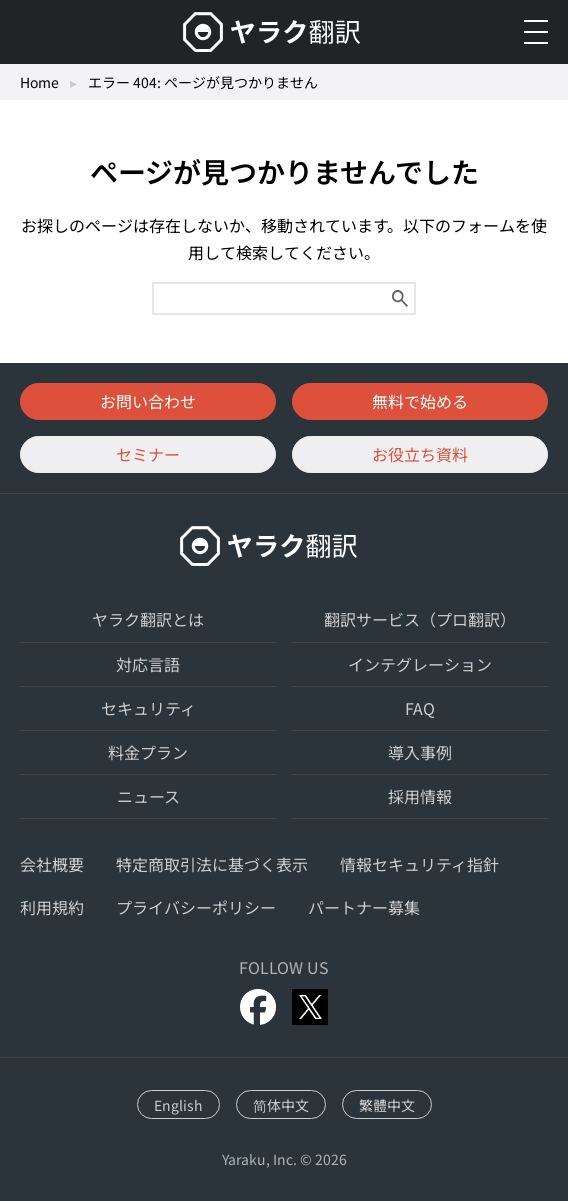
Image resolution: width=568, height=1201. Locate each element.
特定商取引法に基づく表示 (212, 864)
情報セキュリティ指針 (419, 864)
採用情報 (420, 796)
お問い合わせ (148, 401)
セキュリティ (148, 708)
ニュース (148, 796)
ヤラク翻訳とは (148, 619)
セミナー (148, 454)
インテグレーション (420, 664)
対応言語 (148, 664)
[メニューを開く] (536, 32)
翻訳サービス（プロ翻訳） (420, 619)
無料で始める (420, 401)
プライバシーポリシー (196, 907)
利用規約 (52, 907)
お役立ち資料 (420, 454)
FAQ (420, 708)
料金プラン (148, 752)
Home (39, 82)
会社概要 (52, 864)
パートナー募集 (364, 907)
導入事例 (420, 752)
